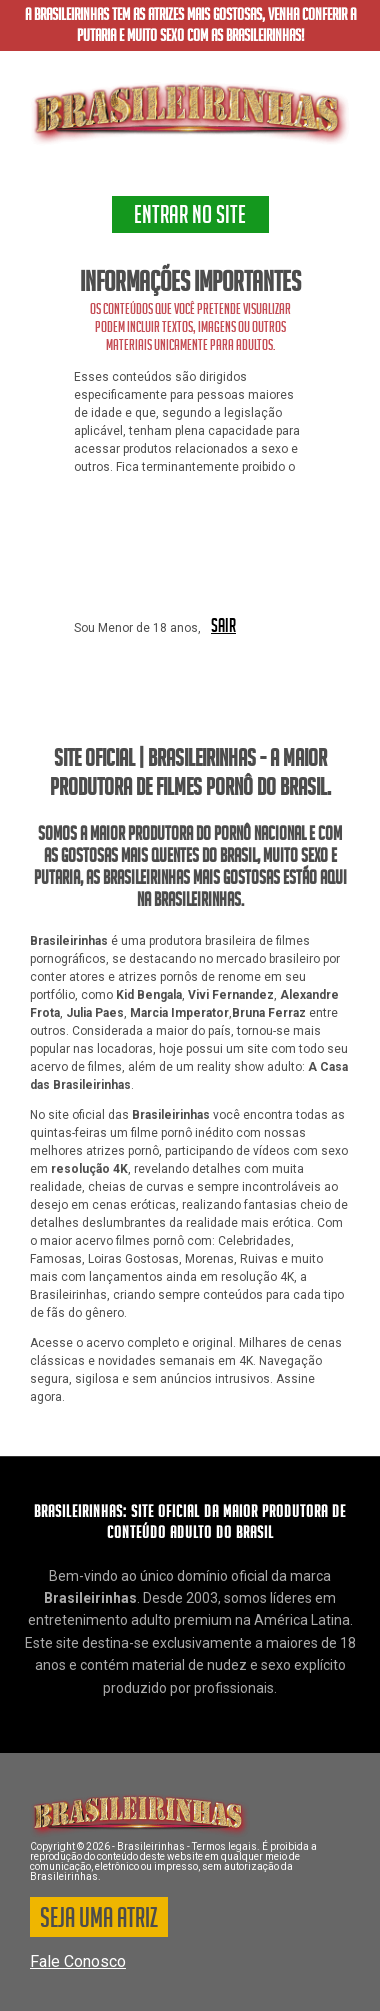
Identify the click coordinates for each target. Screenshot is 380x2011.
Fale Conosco (78, 1961)
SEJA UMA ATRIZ (99, 1921)
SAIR (223, 627)
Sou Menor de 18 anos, (137, 628)
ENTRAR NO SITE (190, 218)
